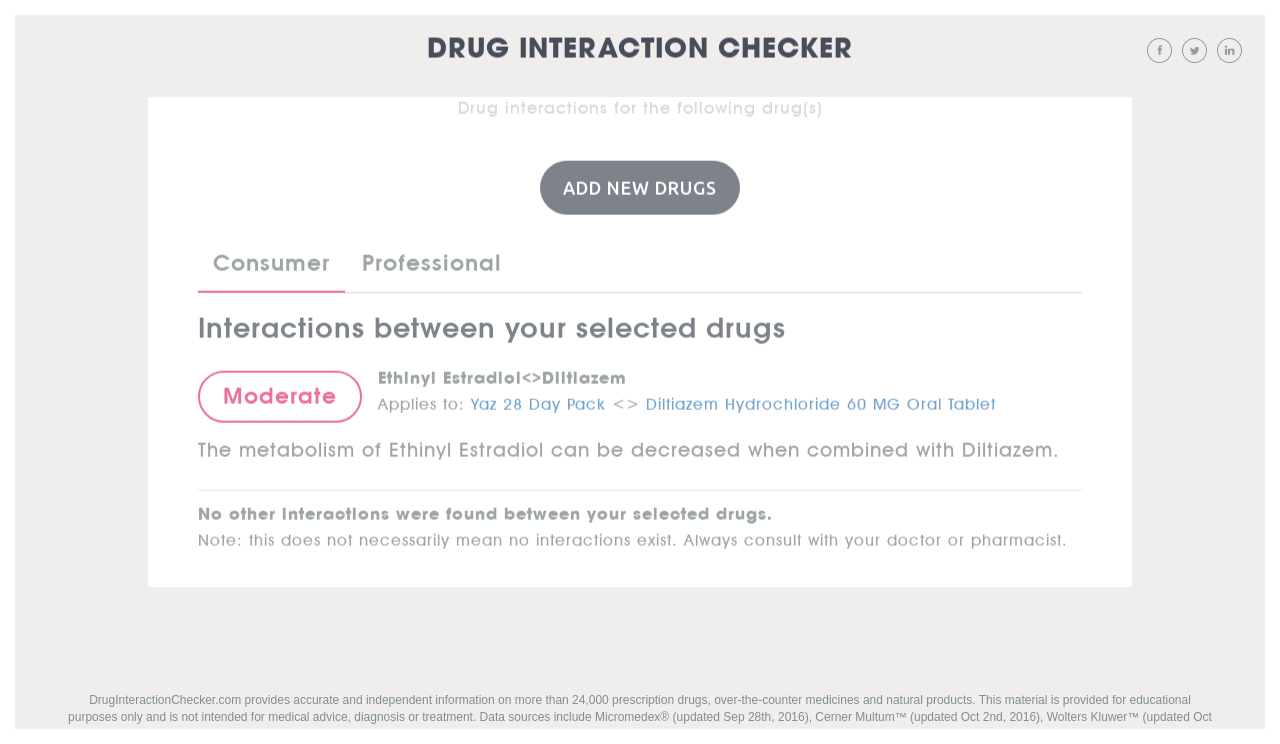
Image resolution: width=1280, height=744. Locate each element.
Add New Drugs (640, 186)
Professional (432, 262)
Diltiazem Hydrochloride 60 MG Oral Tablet (821, 400)
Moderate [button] (280, 395)
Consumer (271, 262)
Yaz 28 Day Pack (538, 400)
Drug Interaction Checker (640, 49)
